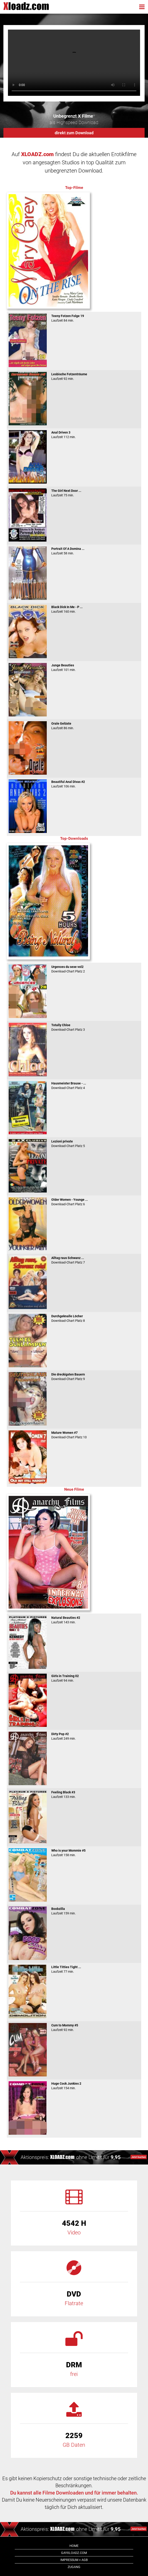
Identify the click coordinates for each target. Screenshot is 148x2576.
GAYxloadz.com (74, 2553)
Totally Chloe (74, 1027)
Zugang (74, 2567)
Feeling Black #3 (74, 1794)
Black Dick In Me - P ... (74, 609)
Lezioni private (74, 1143)
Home (74, 2546)
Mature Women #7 (74, 1434)
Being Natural (58, 901)
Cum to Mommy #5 (74, 2027)
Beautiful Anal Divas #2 (74, 784)
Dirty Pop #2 (74, 1736)
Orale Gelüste (74, 725)
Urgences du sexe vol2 (74, 969)
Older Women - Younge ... (74, 1201)
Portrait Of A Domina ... (74, 551)
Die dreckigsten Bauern (74, 1376)
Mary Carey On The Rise (65, 250)
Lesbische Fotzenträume (74, 376)
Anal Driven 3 (74, 434)
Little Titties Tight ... (74, 1969)
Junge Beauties (74, 667)
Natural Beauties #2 (74, 1619)
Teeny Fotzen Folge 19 (74, 318)
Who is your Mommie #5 (74, 1852)
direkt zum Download (74, 132)
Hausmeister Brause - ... (74, 1085)
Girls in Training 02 (74, 1678)
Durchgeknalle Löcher (74, 1318)
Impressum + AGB (74, 2560)
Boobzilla (74, 1911)
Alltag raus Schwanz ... (74, 1260)
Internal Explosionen (62, 1552)
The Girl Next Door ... (74, 492)
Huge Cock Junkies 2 (74, 2085)
